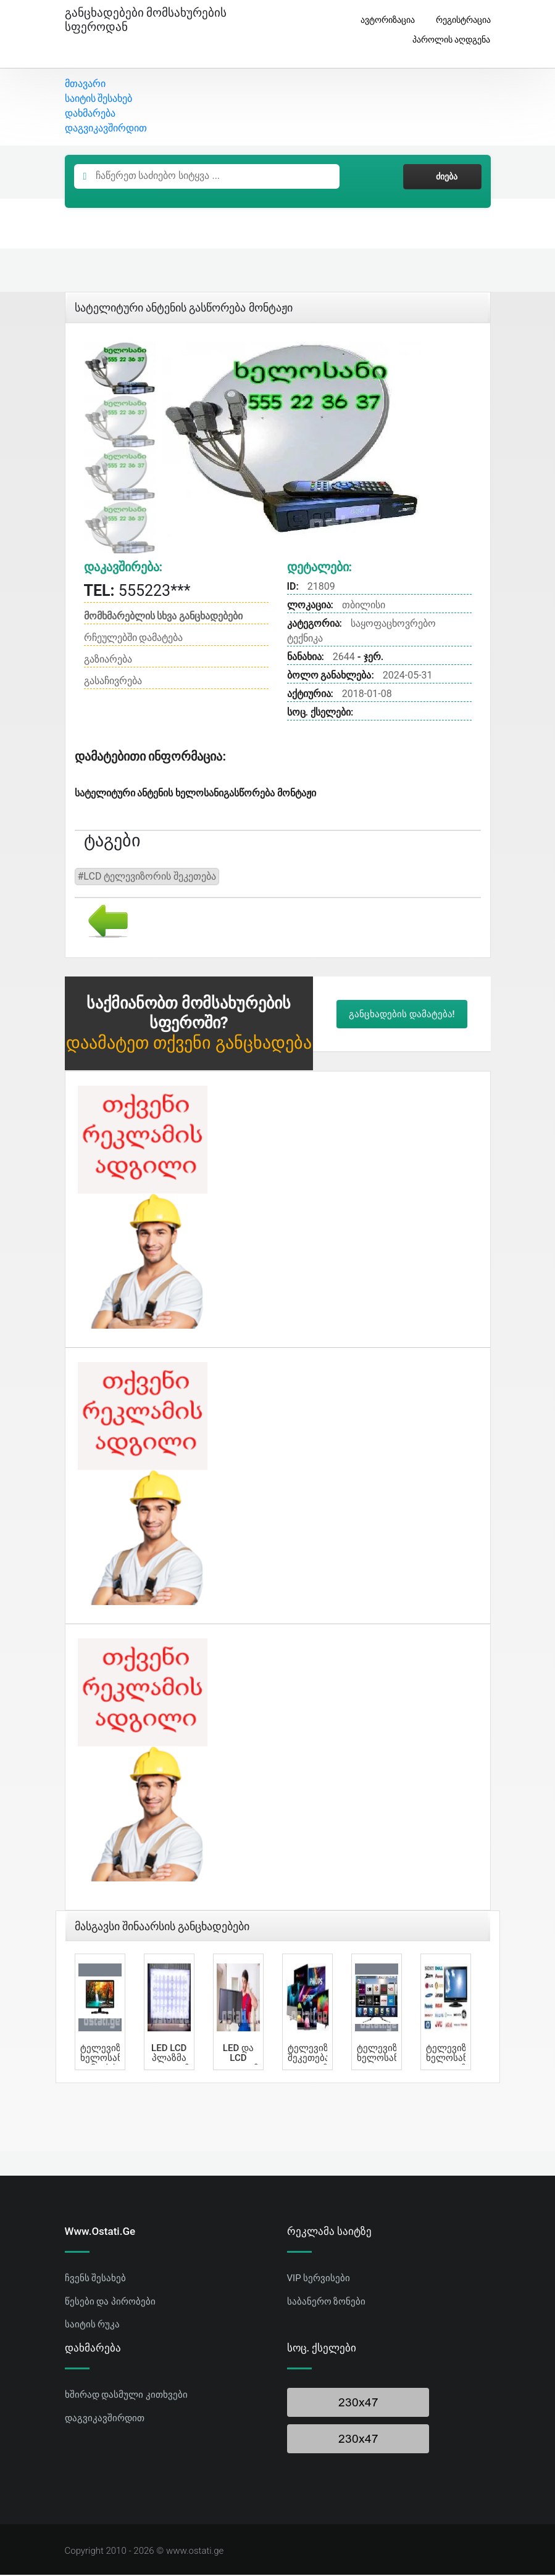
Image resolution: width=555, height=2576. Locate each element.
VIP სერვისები (319, 2279)
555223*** (137, 591)
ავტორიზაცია (383, 20)
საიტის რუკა (92, 2325)
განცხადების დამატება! (402, 1014)
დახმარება (90, 114)
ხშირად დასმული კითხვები (126, 2395)
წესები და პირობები (110, 2302)
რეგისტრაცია (459, 20)
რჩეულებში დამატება (133, 639)
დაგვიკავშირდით (106, 129)
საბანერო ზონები (326, 2302)
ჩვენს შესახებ (96, 2279)
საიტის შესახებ (99, 99)
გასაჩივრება (113, 682)
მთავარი (85, 85)
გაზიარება (108, 660)
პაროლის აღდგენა (446, 39)
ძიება (442, 178)
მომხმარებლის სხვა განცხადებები (163, 617)
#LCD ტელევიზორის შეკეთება (147, 877)
